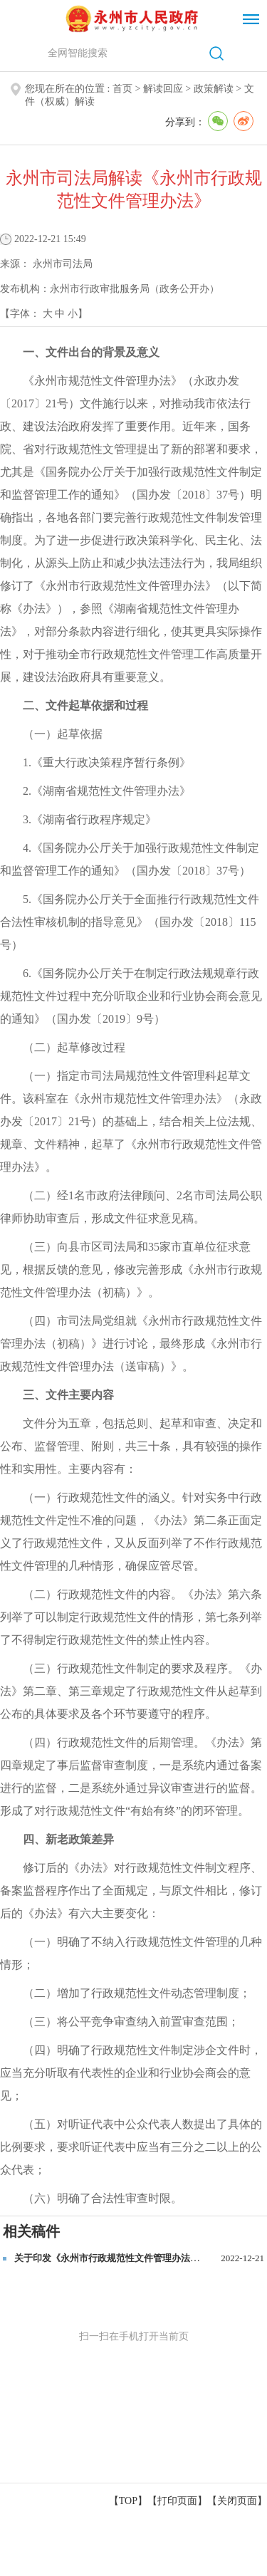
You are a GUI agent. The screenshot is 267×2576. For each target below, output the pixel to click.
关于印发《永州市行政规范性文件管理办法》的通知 (120, 2258)
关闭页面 (237, 2501)
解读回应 (163, 88)
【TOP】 (128, 2501)
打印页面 (177, 2501)
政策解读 (214, 88)
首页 (122, 88)
